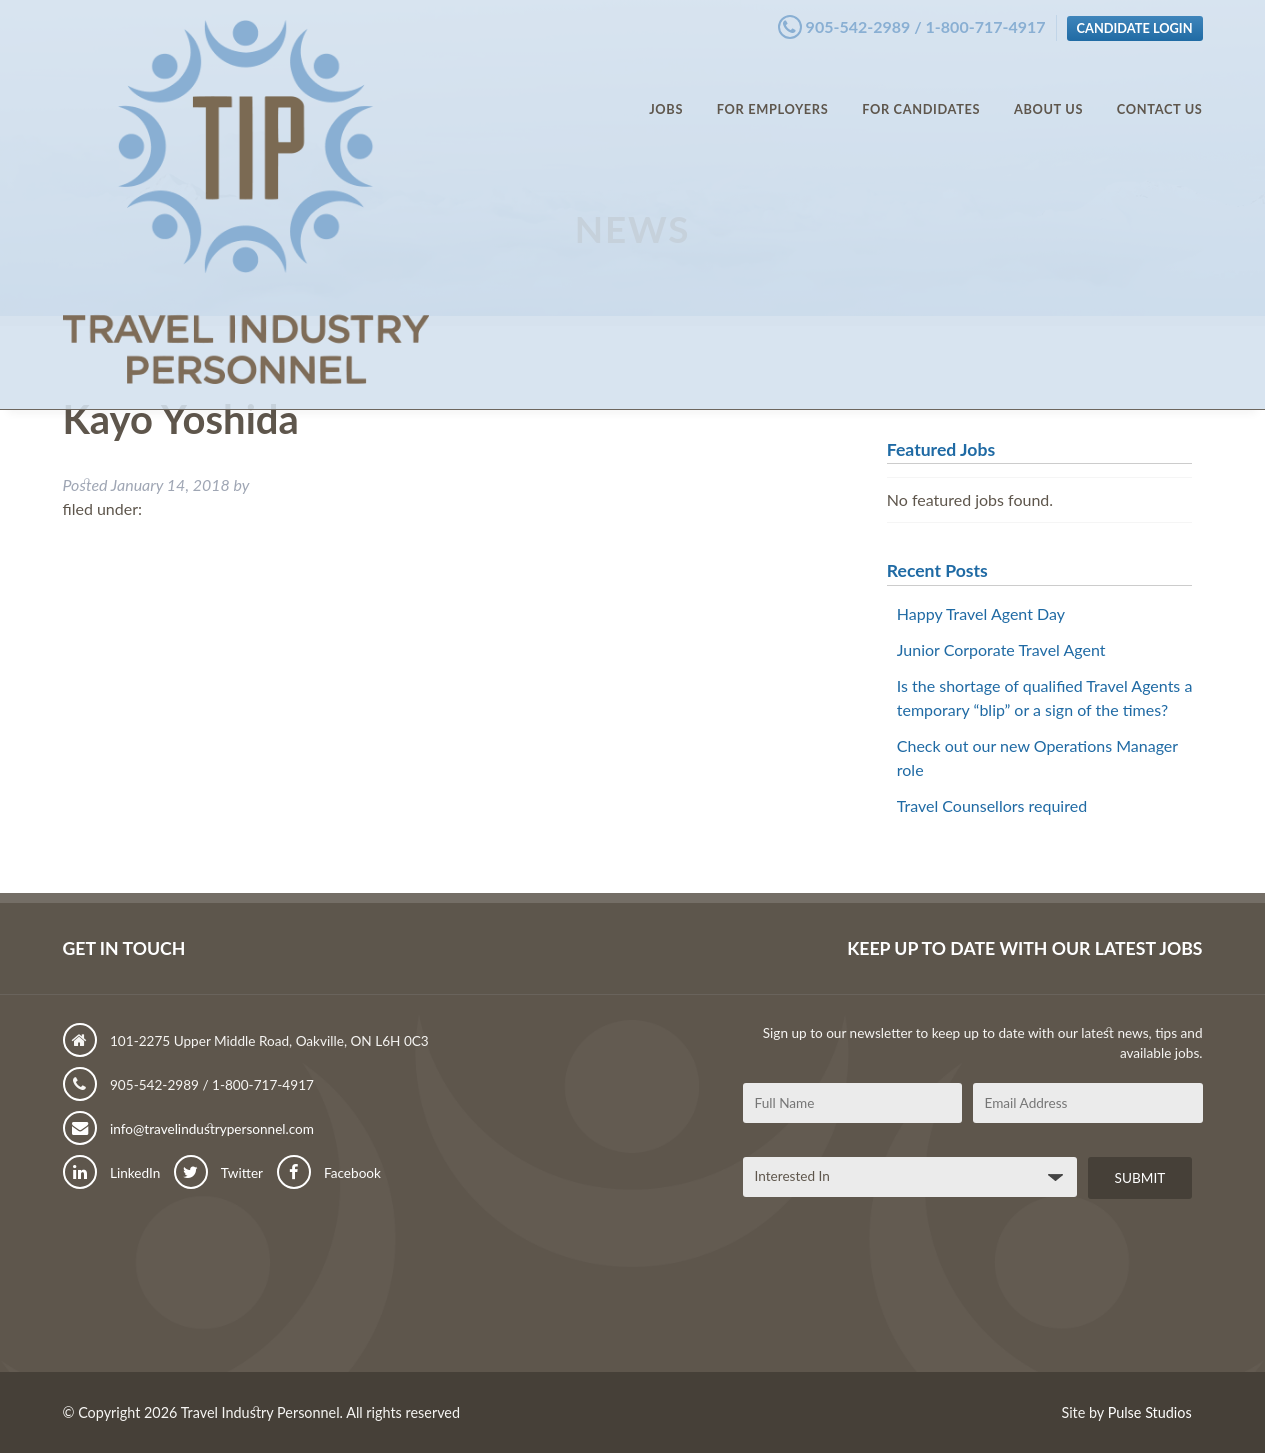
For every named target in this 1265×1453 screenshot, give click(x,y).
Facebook (329, 1173)
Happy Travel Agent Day (981, 613)
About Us (1048, 90)
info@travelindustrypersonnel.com (189, 1129)
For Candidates (921, 90)
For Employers (773, 90)
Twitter (218, 1173)
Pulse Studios (1150, 1412)
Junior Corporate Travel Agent (1001, 649)
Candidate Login (1135, 23)
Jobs (666, 90)
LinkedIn (112, 1173)
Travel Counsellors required (992, 805)
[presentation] (895, 1293)
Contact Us (1160, 90)
